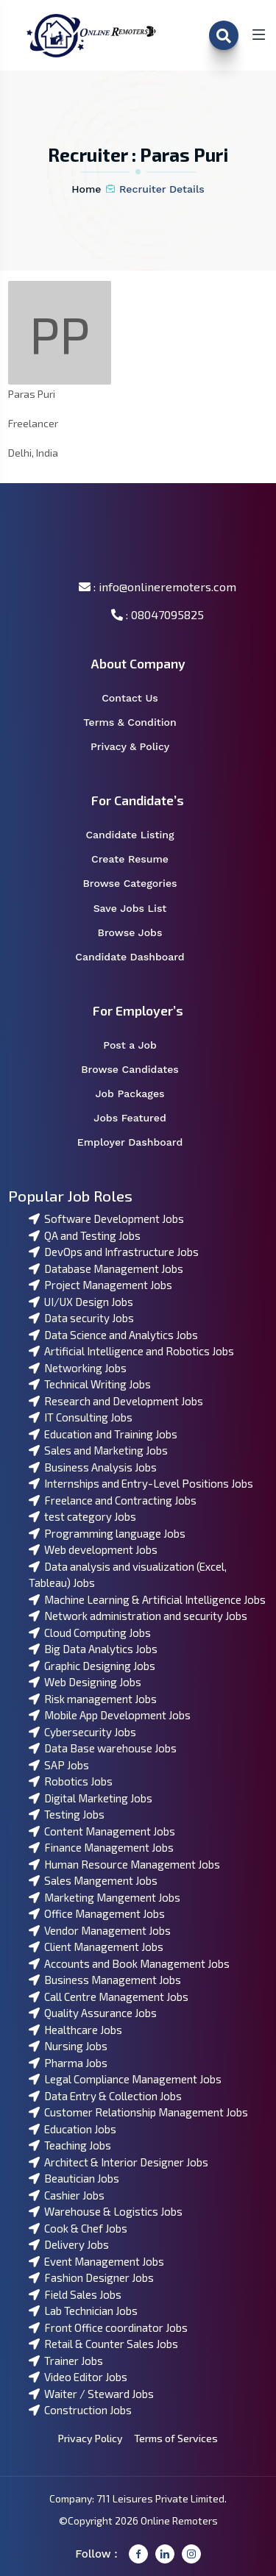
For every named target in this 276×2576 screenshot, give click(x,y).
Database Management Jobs (106, 1268)
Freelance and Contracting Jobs (113, 1500)
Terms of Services (176, 2438)
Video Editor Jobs (78, 2376)
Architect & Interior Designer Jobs (118, 2162)
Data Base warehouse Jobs (103, 1748)
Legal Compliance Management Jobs (125, 2079)
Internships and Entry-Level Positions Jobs (141, 1483)
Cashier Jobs (67, 2195)
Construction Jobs (80, 2409)
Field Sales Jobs (75, 2294)
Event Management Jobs (96, 2261)
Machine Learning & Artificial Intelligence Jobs (147, 1599)
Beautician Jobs (74, 2178)
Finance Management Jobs (101, 1847)
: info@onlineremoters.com (157, 586)
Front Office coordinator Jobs (108, 2327)
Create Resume (139, 859)
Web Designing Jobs (85, 1681)
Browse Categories (139, 883)
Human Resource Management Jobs (124, 1864)
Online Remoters (179, 2520)
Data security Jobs (81, 1317)
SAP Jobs (59, 1765)
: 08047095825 (157, 614)
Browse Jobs (140, 933)
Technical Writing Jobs (90, 1384)
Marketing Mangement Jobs (104, 1897)
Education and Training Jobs (103, 1434)
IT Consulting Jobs (80, 1417)
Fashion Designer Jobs (91, 2277)
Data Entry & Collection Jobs (105, 2095)
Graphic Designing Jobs (92, 1665)
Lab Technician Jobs (83, 2310)
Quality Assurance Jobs (93, 2012)
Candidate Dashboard (137, 957)
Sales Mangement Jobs (93, 1880)
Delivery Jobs (69, 2244)
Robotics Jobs (71, 1781)
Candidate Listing (139, 835)
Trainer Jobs (66, 2360)
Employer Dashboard (138, 1142)
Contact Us (139, 698)
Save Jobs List (139, 908)
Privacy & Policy (139, 746)
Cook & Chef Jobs (78, 2228)
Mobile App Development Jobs (110, 1715)
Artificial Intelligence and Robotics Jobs (131, 1350)
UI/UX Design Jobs (81, 1301)
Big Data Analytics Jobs (93, 1648)
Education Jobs (72, 2129)
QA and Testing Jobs (85, 1235)
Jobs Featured (139, 1118)
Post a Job (139, 1045)
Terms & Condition (138, 722)
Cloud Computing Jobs (90, 1632)
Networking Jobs (78, 1367)
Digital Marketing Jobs (90, 1798)
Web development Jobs (93, 1549)
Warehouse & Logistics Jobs (106, 2211)
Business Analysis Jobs (93, 1467)
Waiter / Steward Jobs (91, 2393)
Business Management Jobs (105, 1979)
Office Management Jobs (97, 1913)
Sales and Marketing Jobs (98, 1450)
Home (86, 189)
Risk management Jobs (93, 1698)
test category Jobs (82, 1516)
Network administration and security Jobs (138, 1615)
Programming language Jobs (107, 1533)
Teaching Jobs (70, 2145)
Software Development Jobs (106, 1218)
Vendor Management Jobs (100, 1930)
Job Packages (139, 1094)
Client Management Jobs (96, 1946)
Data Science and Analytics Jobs (113, 1334)
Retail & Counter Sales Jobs (103, 2343)
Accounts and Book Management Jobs (129, 1963)
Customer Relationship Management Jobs (138, 2112)
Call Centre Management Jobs (108, 1996)
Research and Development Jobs (116, 1400)
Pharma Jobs (68, 2062)
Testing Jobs (67, 1814)
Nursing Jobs (68, 2045)
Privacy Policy (90, 2438)
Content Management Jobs (102, 1831)
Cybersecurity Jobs (82, 1731)
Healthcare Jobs (75, 2029)
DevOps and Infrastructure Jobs (114, 1251)
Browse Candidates (139, 1069)
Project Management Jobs (100, 1284)
